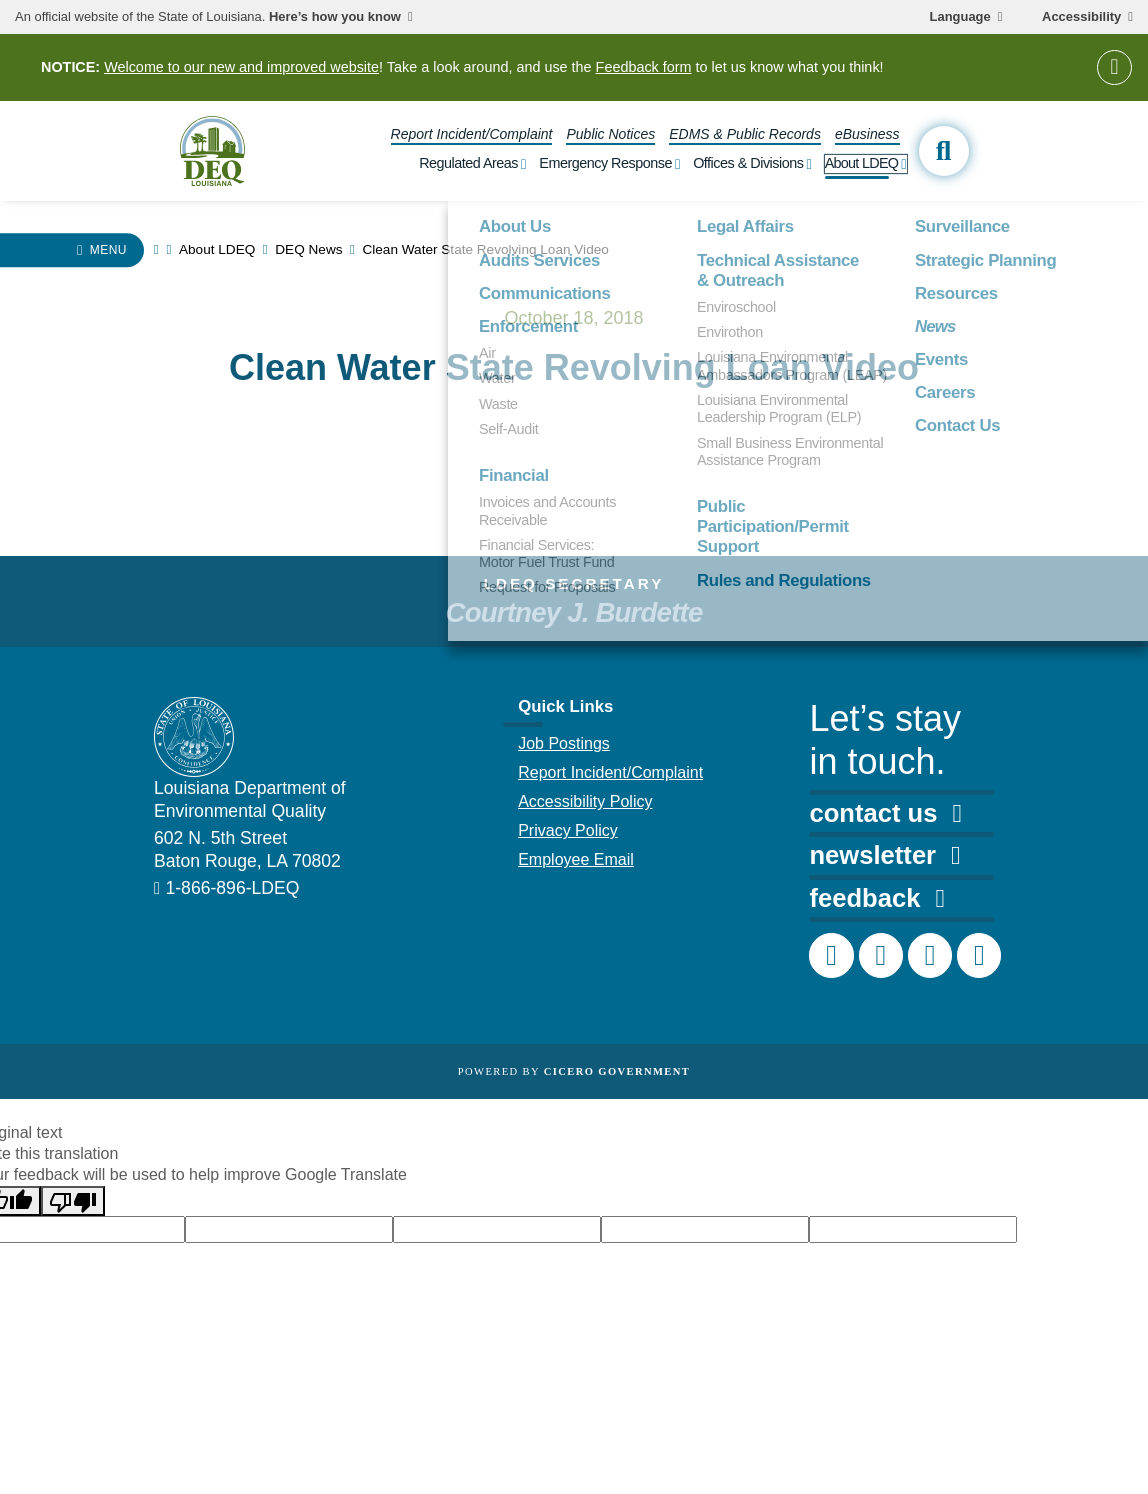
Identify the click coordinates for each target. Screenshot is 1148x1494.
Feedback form (644, 67)
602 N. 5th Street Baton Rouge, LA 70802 (247, 849)
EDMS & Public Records (745, 134)
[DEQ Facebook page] (831, 955)
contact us (885, 813)
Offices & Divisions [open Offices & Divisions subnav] (748, 163)
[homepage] (212, 150)
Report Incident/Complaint (472, 134)
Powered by (574, 1071)
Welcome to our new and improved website (241, 67)
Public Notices (610, 134)
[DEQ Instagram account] (881, 955)
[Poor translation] (73, 1201)
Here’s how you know (335, 17)
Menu (108, 250)
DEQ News (308, 249)
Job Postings (564, 743)
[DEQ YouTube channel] (979, 955)
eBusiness (867, 134)
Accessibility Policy (585, 801)
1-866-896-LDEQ (232, 888)
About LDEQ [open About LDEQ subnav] (862, 163)
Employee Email (576, 859)
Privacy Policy (568, 830)
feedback (876, 898)
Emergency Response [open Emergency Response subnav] (605, 163)
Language (960, 17)
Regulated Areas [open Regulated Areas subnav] (468, 163)
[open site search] (944, 151)
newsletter (884, 855)
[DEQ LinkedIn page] (930, 955)
